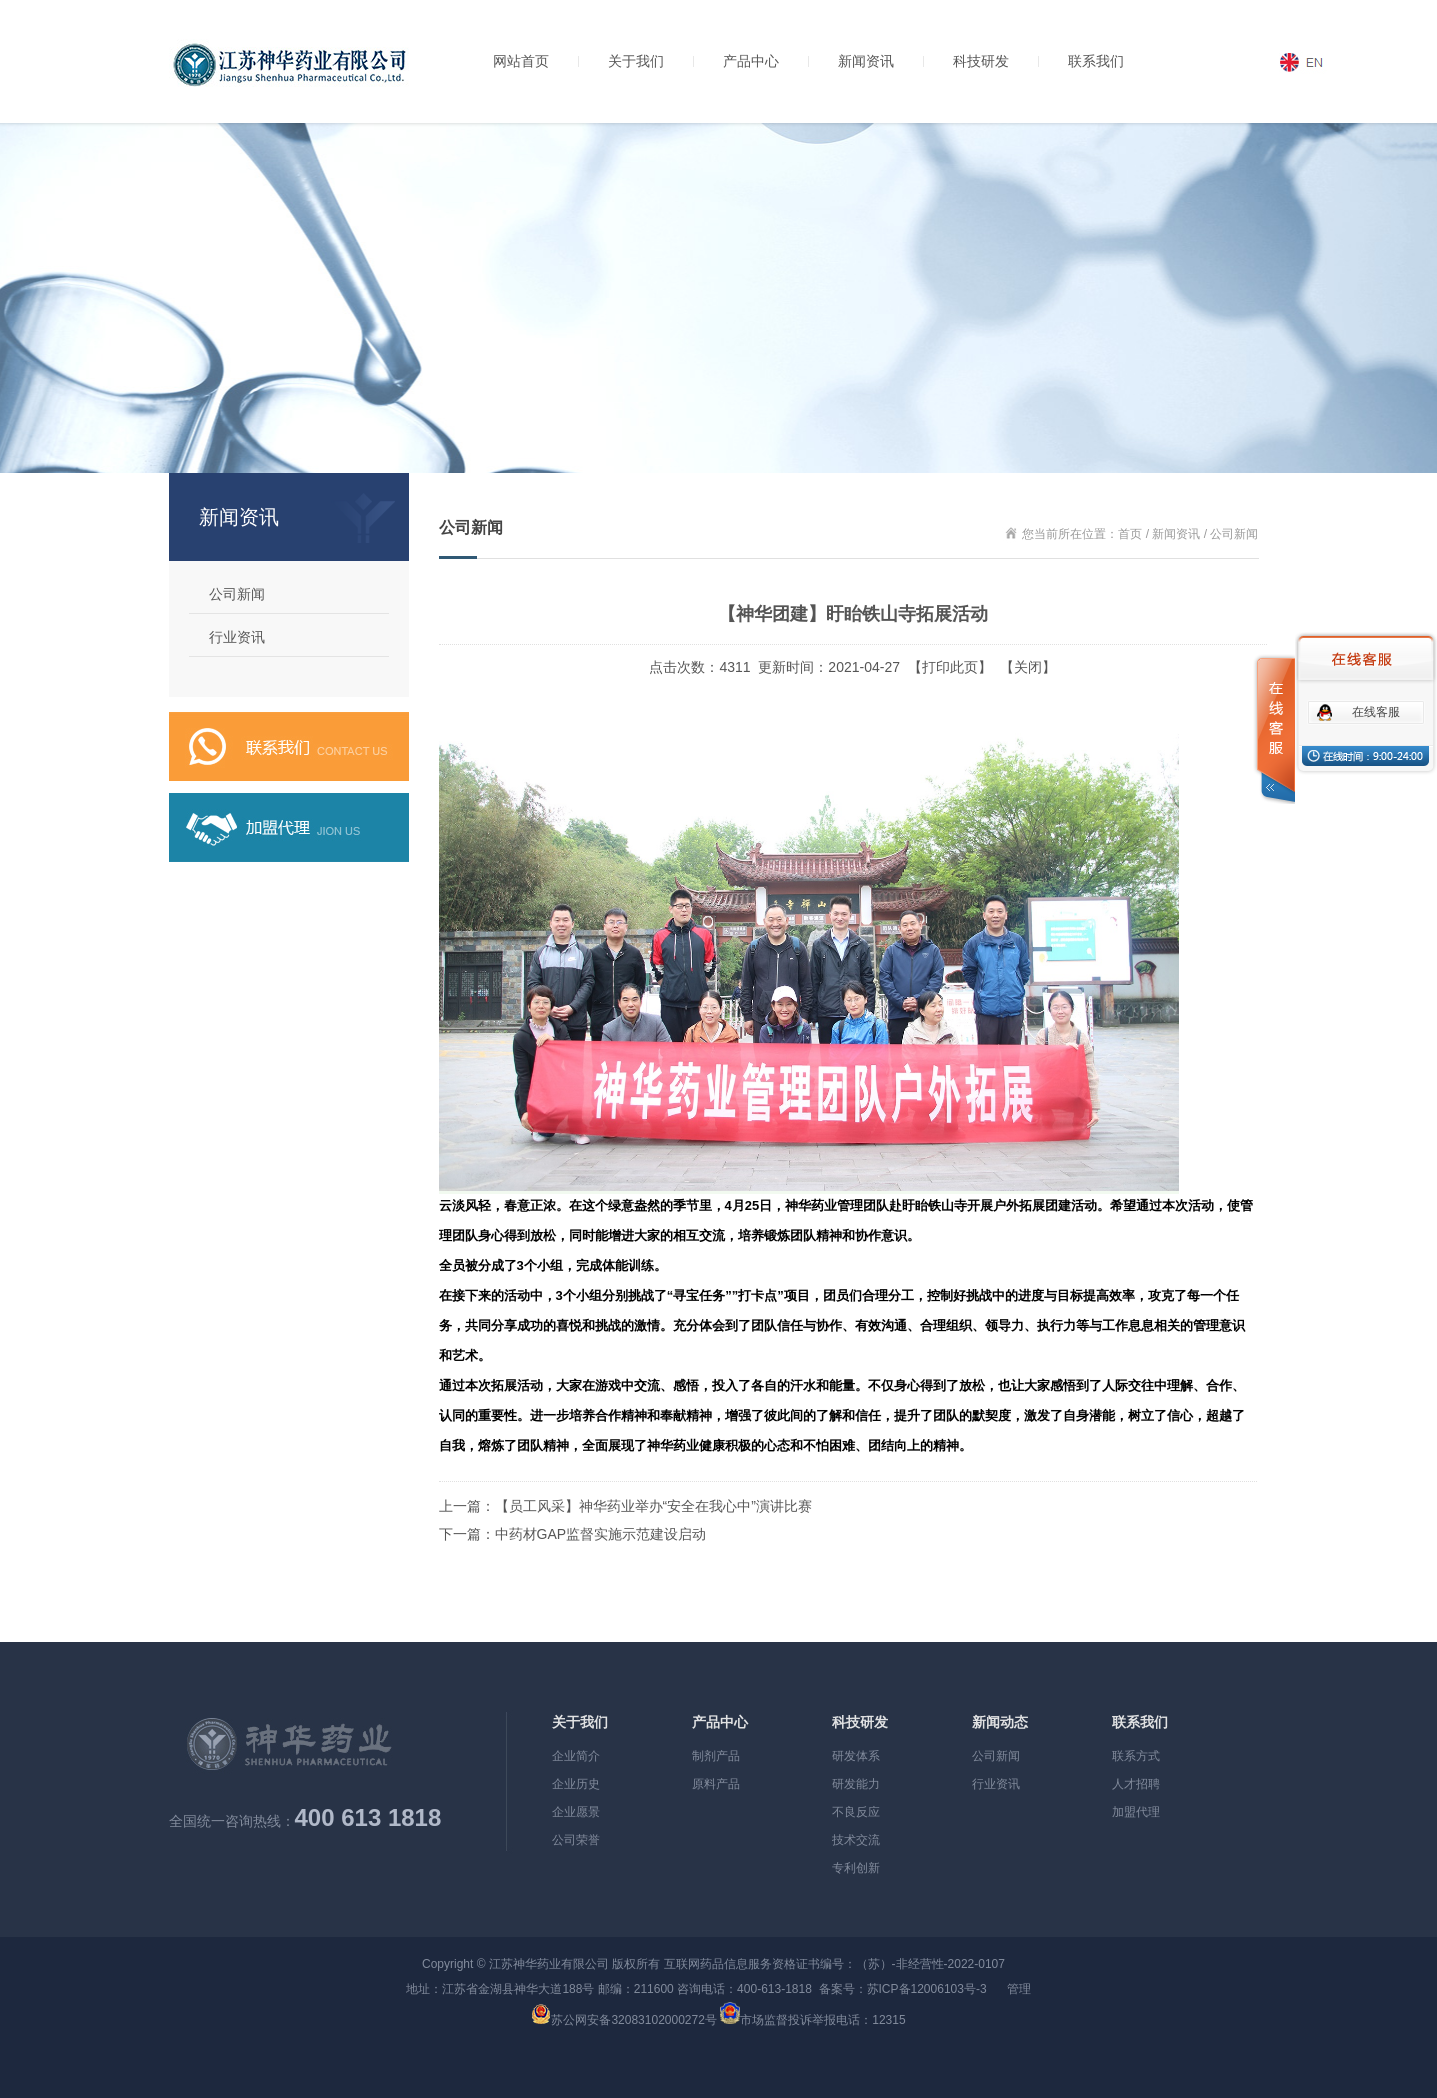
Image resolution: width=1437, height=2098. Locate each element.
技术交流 (856, 1840)
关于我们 (636, 61)
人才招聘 (1136, 1784)
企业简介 (576, 1756)
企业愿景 (576, 1812)
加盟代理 (1136, 1812)
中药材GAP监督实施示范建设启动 (601, 1534)
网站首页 (521, 61)
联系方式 (1136, 1756)
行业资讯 (237, 637)
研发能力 (856, 1784)
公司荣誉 (576, 1840)
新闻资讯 (866, 61)
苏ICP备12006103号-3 (927, 1989)
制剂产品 (716, 1756)
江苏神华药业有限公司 (549, 1964)
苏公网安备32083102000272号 (633, 2020)
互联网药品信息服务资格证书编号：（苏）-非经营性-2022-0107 (834, 1964)
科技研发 (981, 61)
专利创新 (856, 1868)
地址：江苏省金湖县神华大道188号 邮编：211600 (539, 1989)
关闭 (1028, 667)
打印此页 (950, 667)
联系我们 (1096, 61)
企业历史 (576, 1784)
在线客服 (1376, 712)
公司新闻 (237, 594)
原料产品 (716, 1784)
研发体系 (856, 1756)
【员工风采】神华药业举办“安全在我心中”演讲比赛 (653, 1506)
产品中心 (751, 61)
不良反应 (856, 1812)
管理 (1019, 1989)
